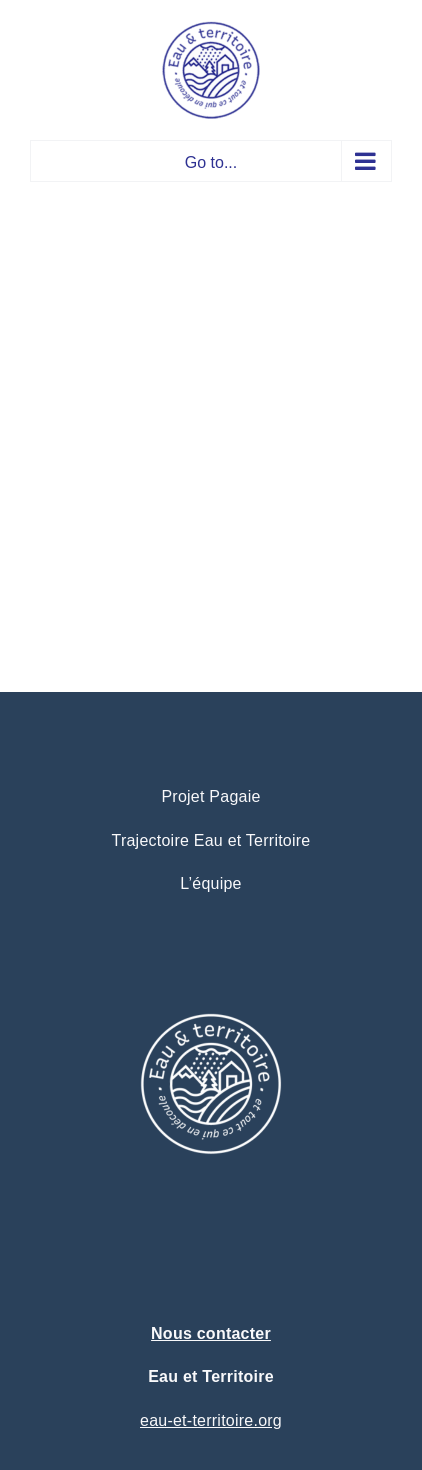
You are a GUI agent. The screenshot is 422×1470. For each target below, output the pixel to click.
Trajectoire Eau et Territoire (210, 840)
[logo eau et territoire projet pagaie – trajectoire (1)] (211, 966)
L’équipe (211, 883)
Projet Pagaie (210, 796)
